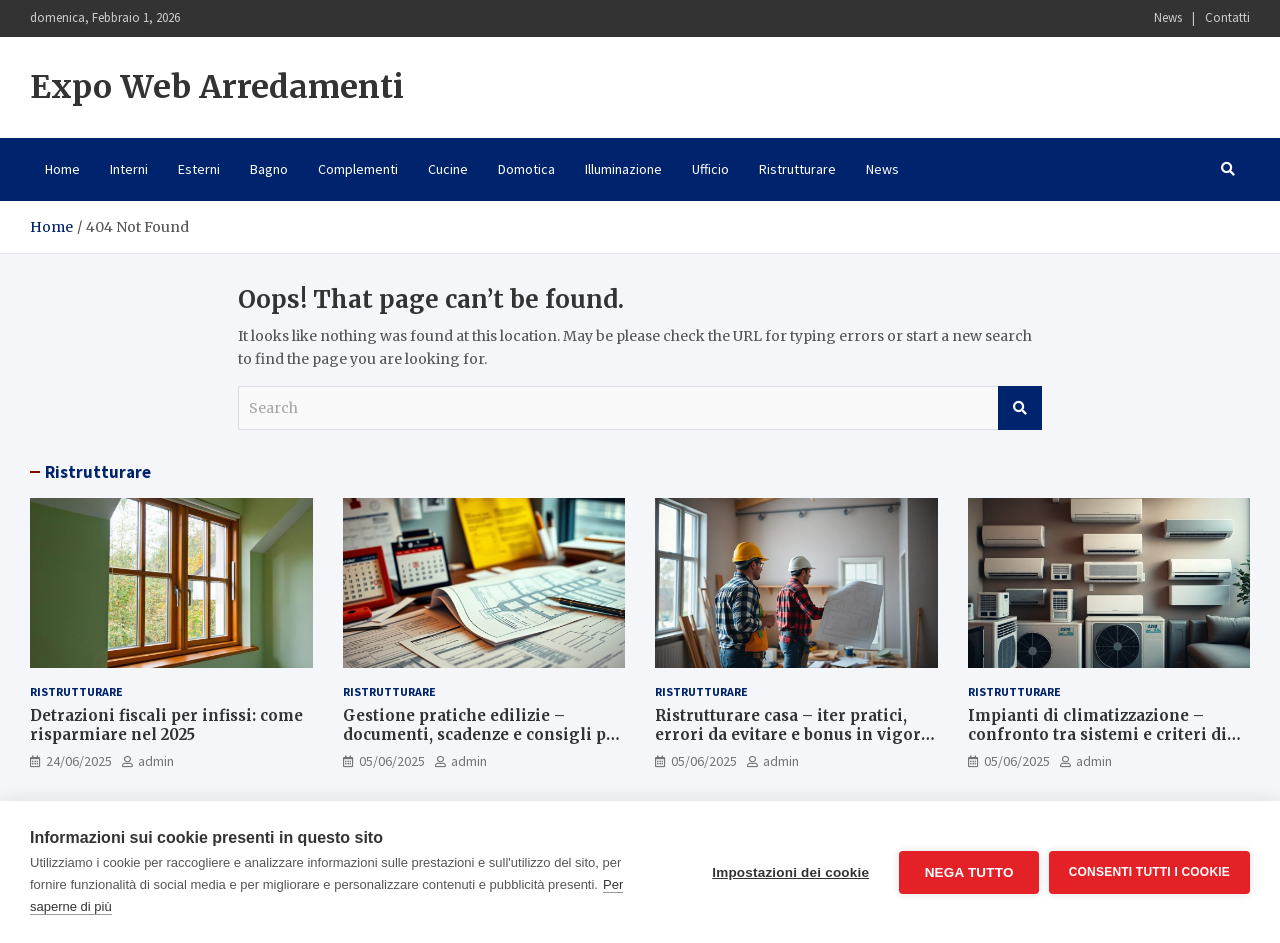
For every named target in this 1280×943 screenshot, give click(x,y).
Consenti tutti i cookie (1149, 872)
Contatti (1227, 17)
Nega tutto (968, 872)
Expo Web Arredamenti (217, 87)
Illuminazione (623, 169)
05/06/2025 (392, 761)
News (1168, 17)
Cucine (448, 169)
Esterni (199, 169)
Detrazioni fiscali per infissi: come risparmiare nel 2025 (166, 725)
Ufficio (710, 169)
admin (156, 761)
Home (62, 169)
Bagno (269, 169)
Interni (129, 169)
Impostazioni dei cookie (790, 872)
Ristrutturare (797, 169)
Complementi (358, 169)
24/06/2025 (79, 761)
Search (1020, 408)
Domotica (526, 169)
